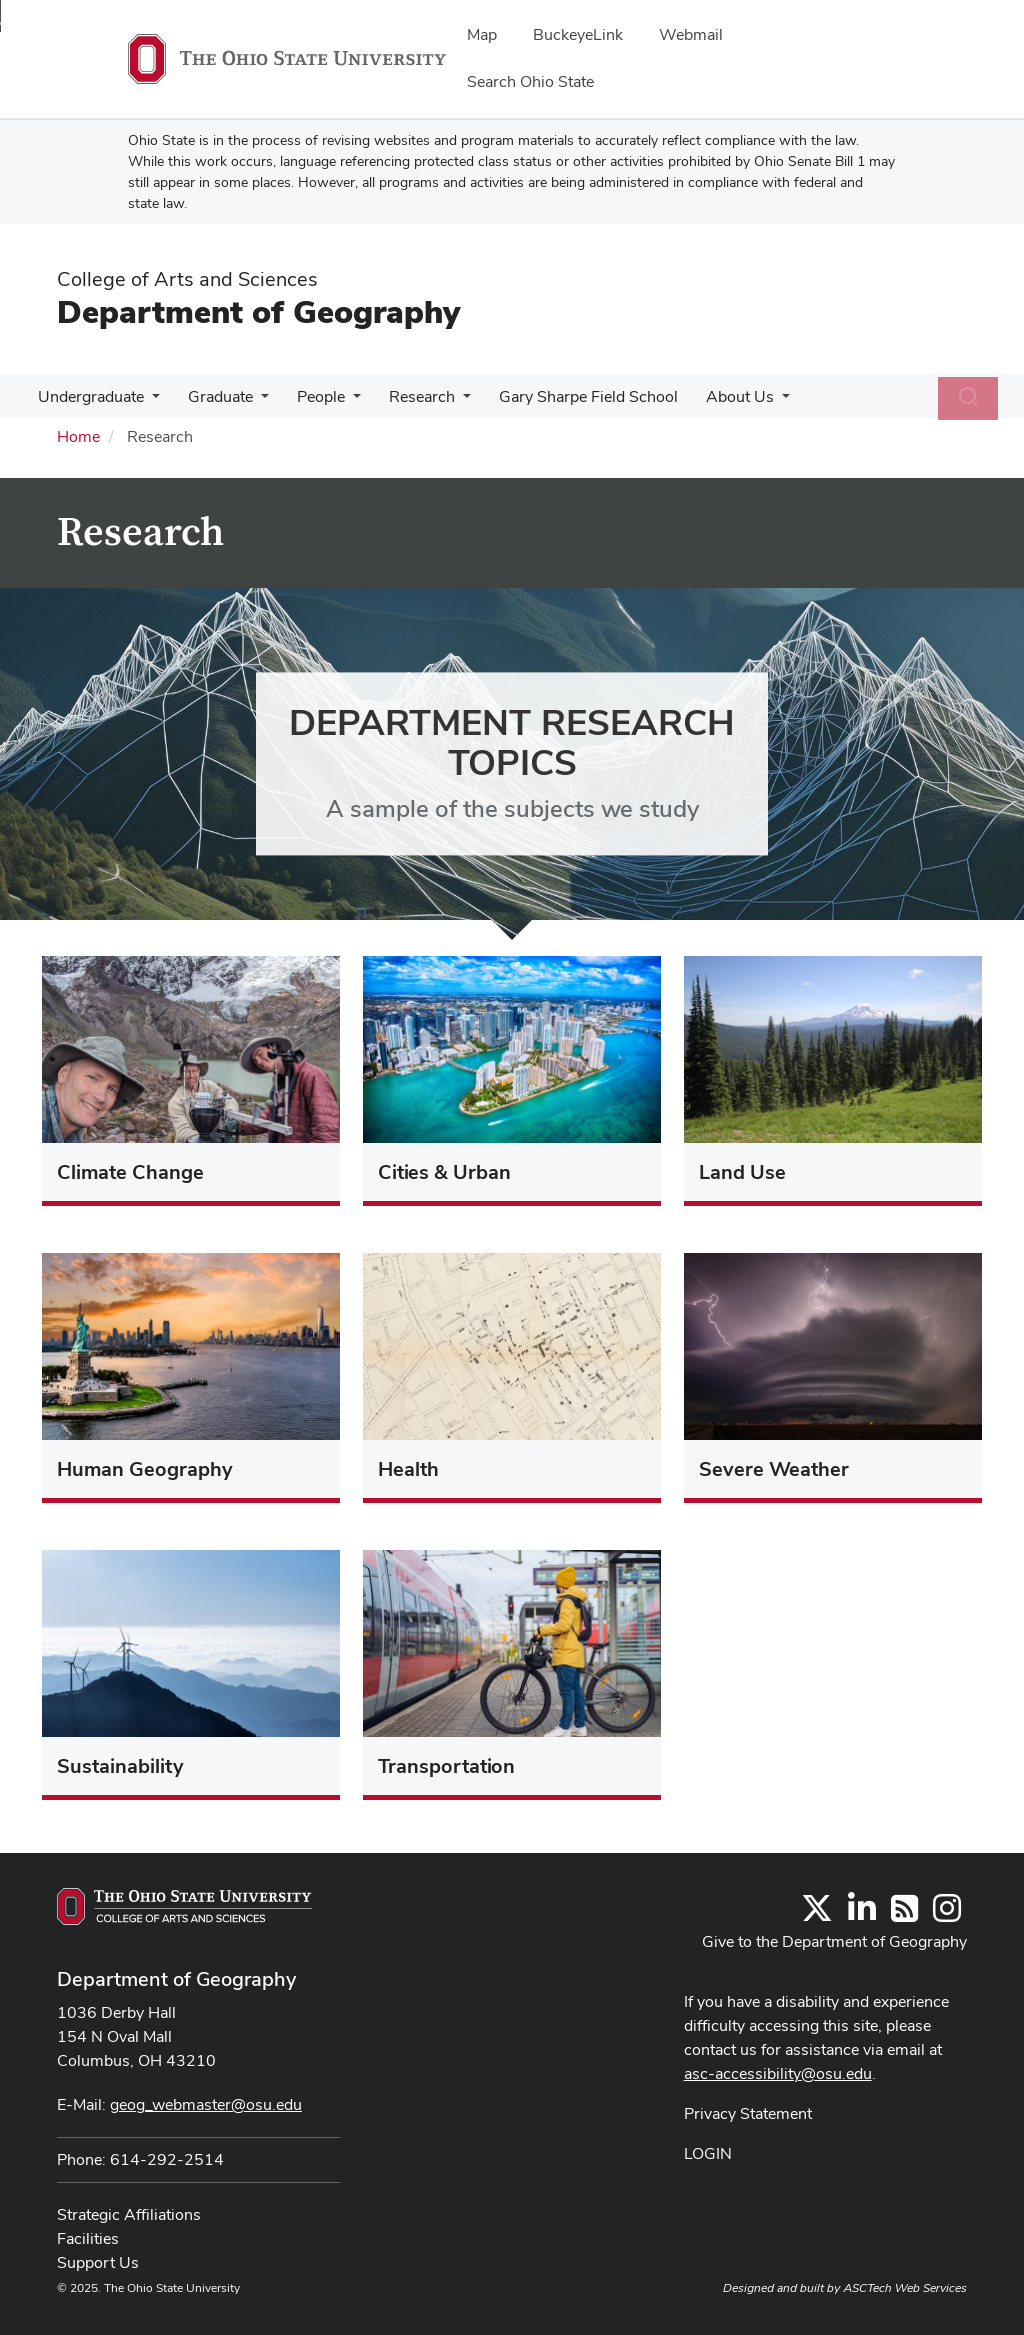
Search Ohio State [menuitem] (530, 81)
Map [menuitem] (482, 34)
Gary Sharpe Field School (570, 396)
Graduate (214, 396)
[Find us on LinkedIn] (862, 1914)
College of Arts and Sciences (187, 279)
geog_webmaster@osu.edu (206, 2104)
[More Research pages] (449, 402)
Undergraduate (89, 396)
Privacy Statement (748, 2113)
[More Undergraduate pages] (150, 402)
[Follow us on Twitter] (817, 1914)
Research (408, 396)
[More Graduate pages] (255, 402)
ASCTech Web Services (905, 2288)
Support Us (98, 2262)
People (311, 396)
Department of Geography (258, 311)
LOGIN (708, 2153)
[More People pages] (343, 402)
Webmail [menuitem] (691, 34)
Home (78, 436)
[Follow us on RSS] (904, 1914)
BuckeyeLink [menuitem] (578, 34)
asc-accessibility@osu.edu (778, 2073)
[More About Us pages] (760, 402)
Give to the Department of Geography (834, 1941)
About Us (718, 396)
